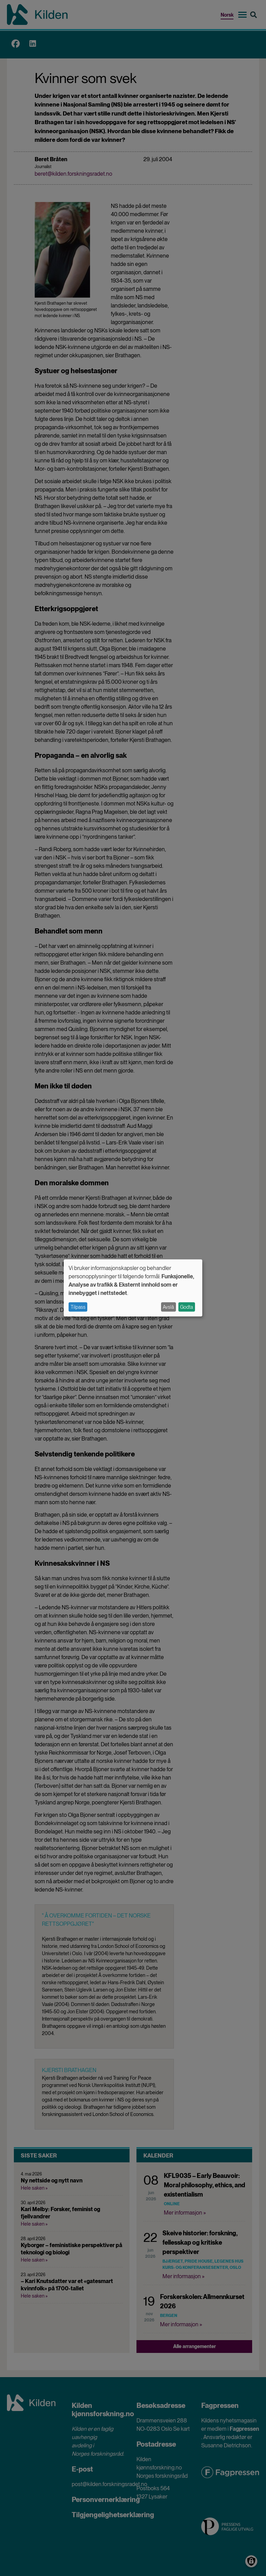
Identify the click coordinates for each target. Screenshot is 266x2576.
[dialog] (133, 1287)
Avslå (168, 1307)
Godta (186, 1307)
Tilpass (78, 1307)
